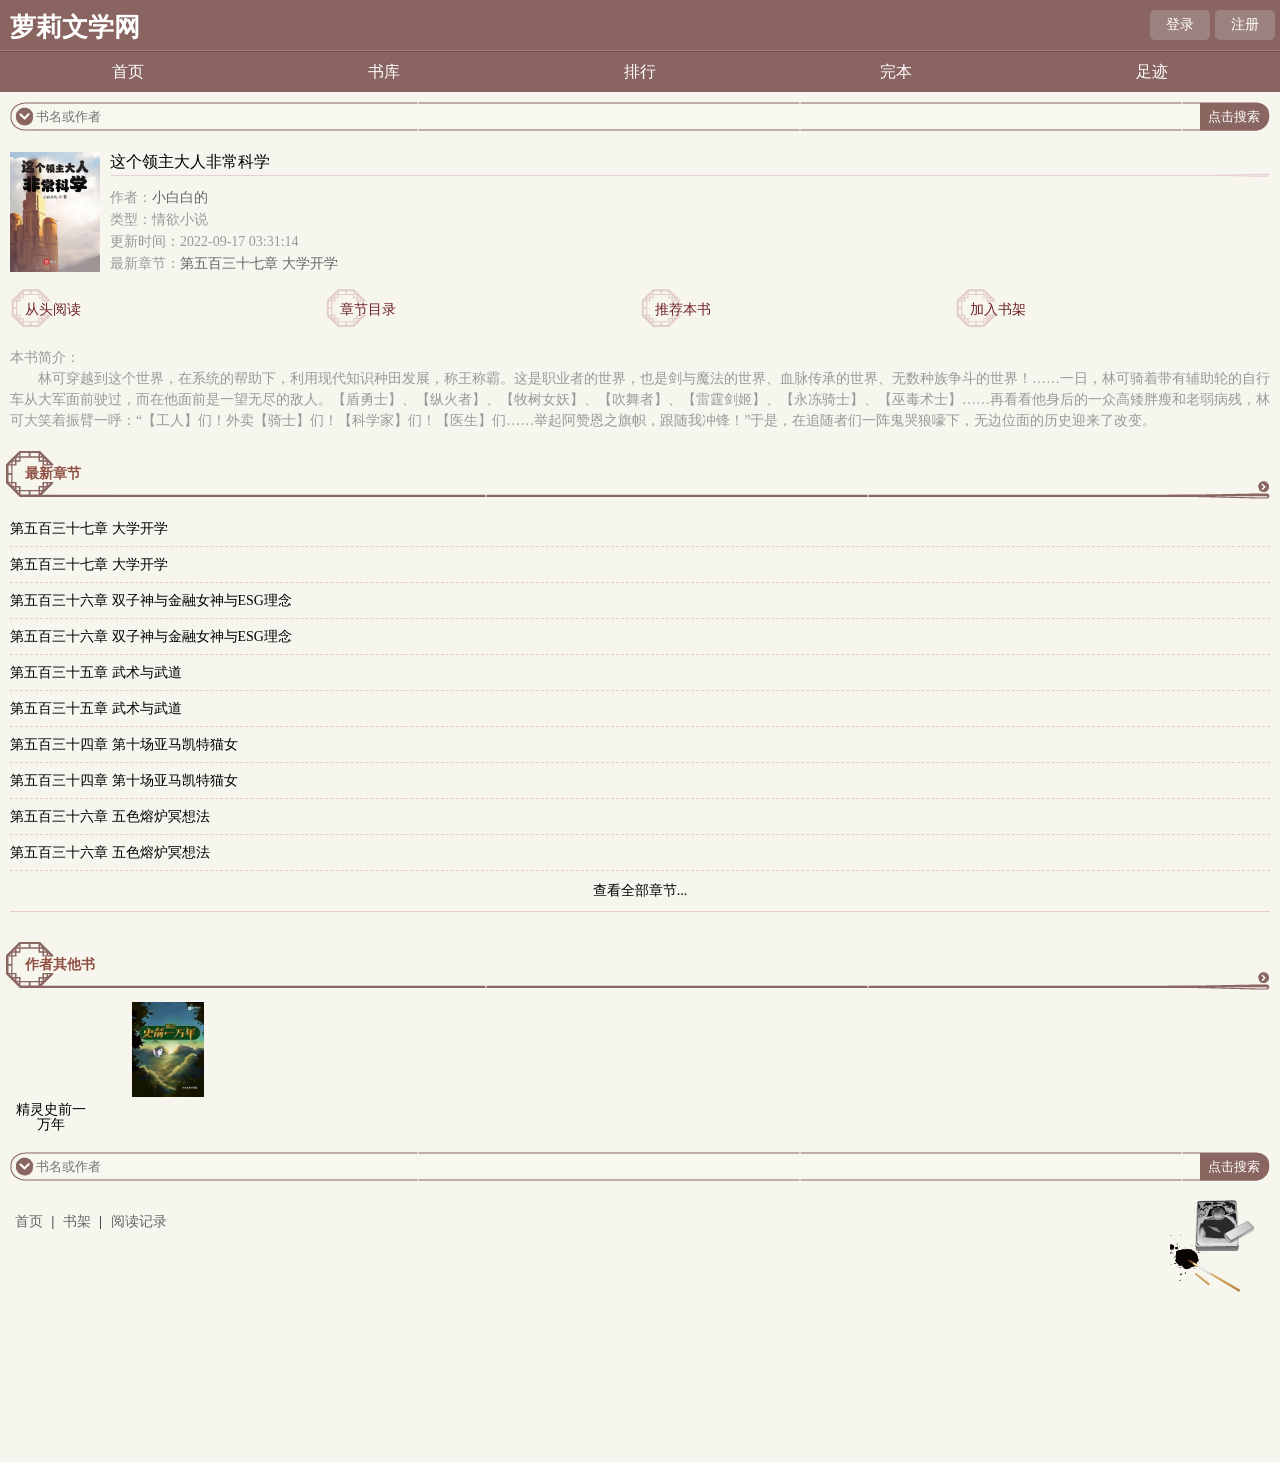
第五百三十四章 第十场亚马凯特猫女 (124, 744)
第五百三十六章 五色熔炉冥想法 (110, 816)
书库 (384, 71)
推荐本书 (683, 309)
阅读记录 (139, 1221)
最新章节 (53, 473)
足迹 (1152, 71)
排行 (640, 71)
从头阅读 (53, 309)
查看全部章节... (640, 890)
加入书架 (998, 309)
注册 (1245, 24)
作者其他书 (60, 964)
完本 (896, 71)
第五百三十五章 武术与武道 (96, 672)
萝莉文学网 (75, 27)
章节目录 (368, 309)
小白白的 (180, 197)
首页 (128, 71)
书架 (77, 1221)
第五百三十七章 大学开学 (259, 263)
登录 (1180, 24)
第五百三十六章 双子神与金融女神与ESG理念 (151, 600)
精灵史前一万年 (51, 1117)
